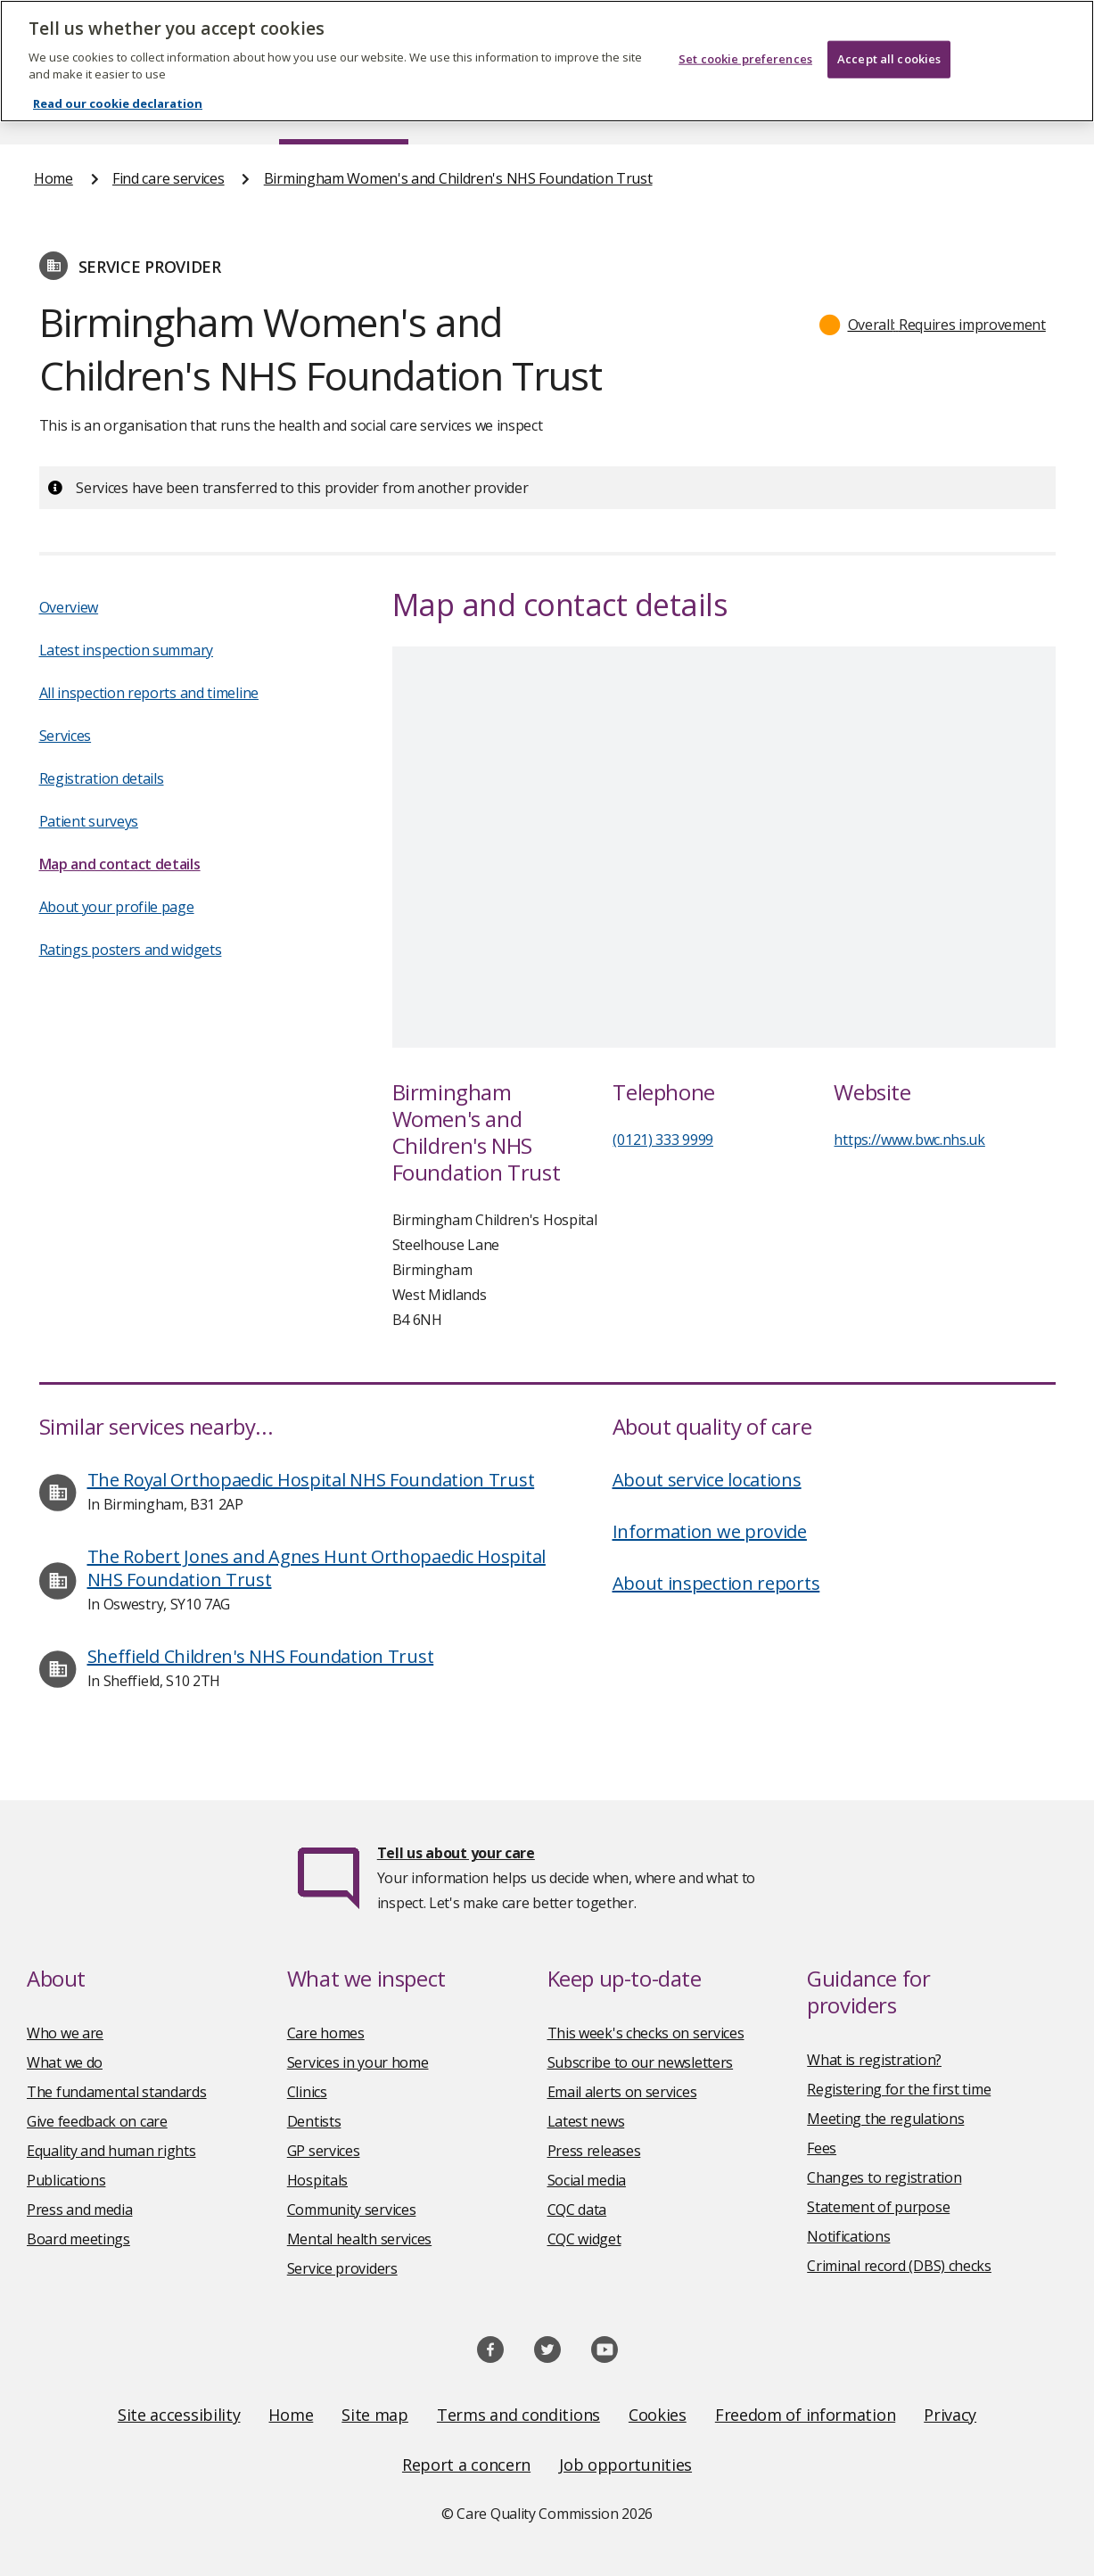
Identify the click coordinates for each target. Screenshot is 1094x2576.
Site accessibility (179, 2414)
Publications (66, 2180)
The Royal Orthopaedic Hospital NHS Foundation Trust (311, 1480)
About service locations (707, 1480)
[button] (933, 324)
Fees (821, 2148)
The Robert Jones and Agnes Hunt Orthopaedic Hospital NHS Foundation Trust (316, 1568)
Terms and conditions (518, 2414)
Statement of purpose (878, 2207)
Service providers (342, 2268)
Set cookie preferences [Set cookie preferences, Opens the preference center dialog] (745, 59)
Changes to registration (884, 2177)
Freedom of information (805, 2414)
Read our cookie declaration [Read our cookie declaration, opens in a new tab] (117, 103)
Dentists (314, 2121)
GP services (323, 2150)
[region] (547, 61)
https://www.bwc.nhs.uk (909, 1139)
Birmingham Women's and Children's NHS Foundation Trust (458, 178)
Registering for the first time (899, 2089)
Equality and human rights (111, 2150)
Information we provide (710, 1531)
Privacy (950, 2414)
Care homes (326, 2033)
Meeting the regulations (885, 2118)
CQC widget (584, 2239)
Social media (586, 2180)
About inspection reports (716, 1583)
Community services (351, 2209)
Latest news (586, 2121)
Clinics (307, 2092)
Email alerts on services (622, 2092)
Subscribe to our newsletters (640, 2062)
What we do (65, 2062)
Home (53, 178)
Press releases (594, 2150)
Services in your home (358, 2062)
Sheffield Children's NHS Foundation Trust (260, 1656)
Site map (374, 2414)
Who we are (65, 2033)
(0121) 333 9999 (663, 1139)
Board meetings (78, 2239)
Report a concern (466, 2464)
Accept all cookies (889, 59)
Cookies (658, 2414)
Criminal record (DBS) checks (899, 2266)
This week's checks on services (645, 2033)
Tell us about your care (456, 1853)
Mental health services (359, 2239)
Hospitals (317, 2180)
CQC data (577, 2209)
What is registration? (874, 2060)
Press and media (80, 2209)
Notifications (848, 2236)
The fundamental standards (117, 2092)
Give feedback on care (97, 2121)
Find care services (168, 178)
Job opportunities (625, 2464)
